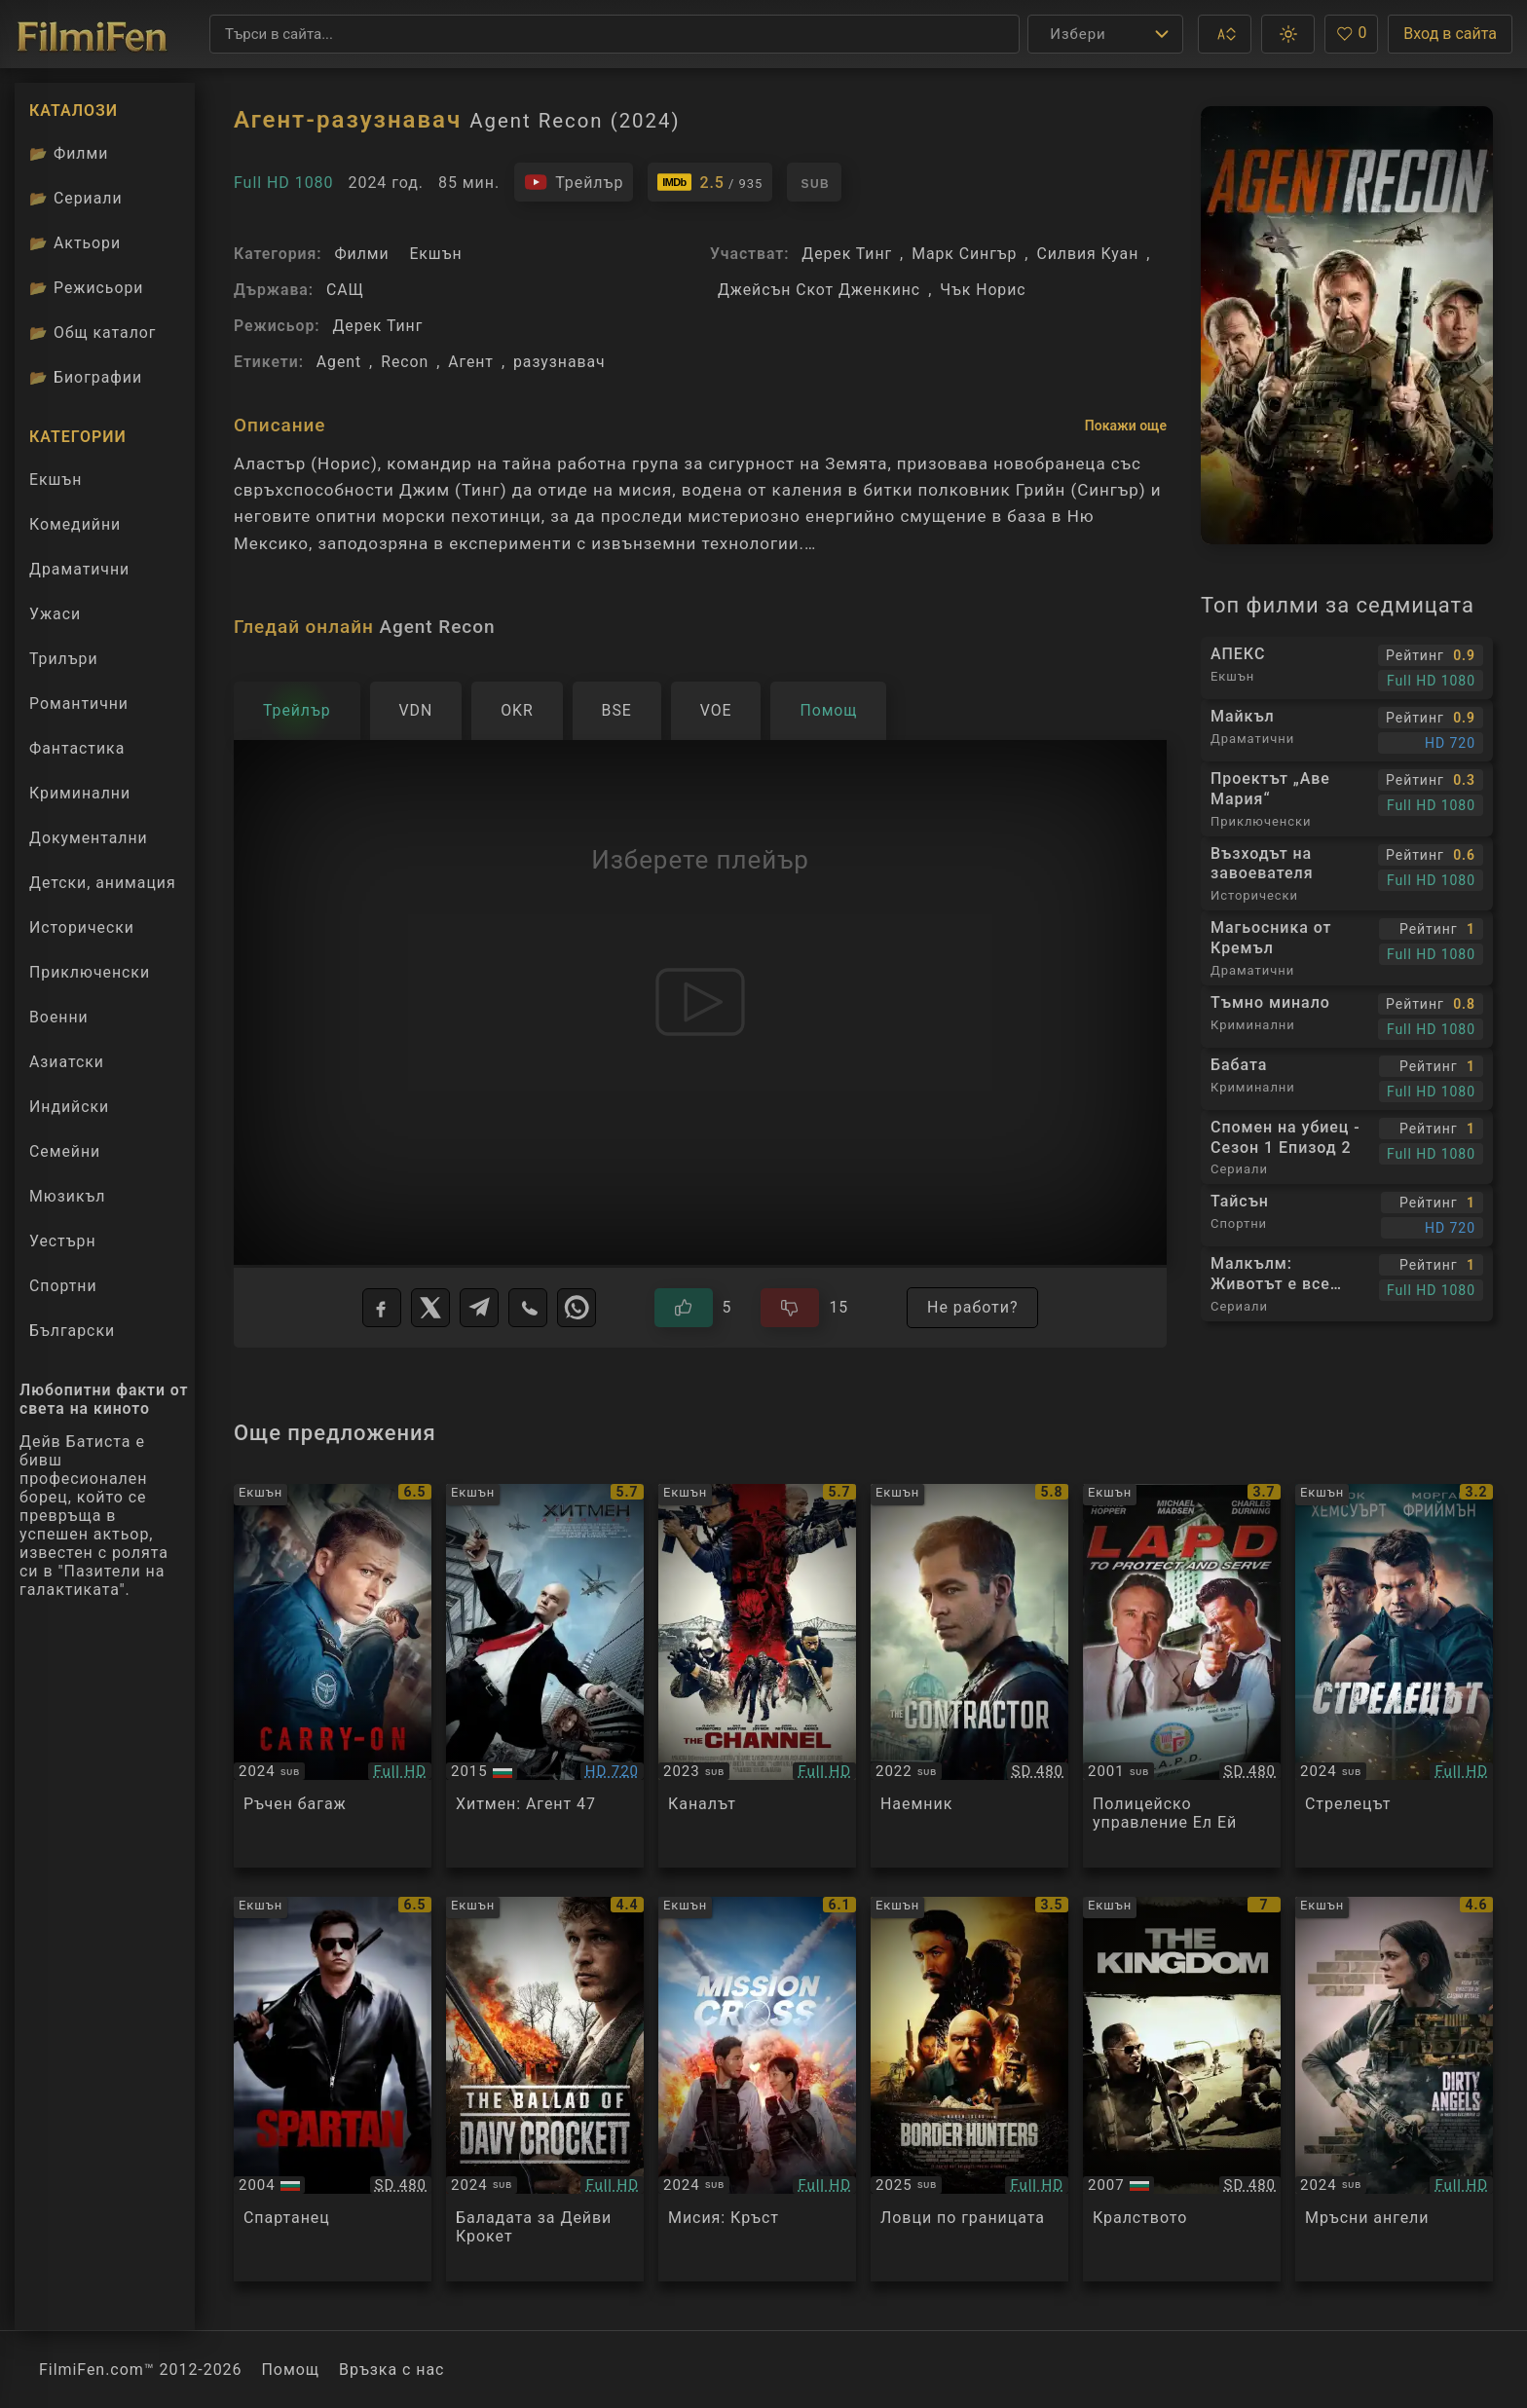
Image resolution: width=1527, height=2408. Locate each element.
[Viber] (527, 1307)
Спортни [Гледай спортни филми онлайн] (63, 1286)
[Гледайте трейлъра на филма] (573, 182)
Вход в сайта (1450, 33)
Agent (339, 361)
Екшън (435, 253)
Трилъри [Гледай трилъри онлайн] (63, 663)
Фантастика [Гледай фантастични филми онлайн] (77, 748)
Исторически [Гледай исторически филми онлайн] (81, 927)
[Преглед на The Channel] (757, 1676)
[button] (1224, 34)
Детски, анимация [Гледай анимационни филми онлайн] (102, 882)
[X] (430, 1307)
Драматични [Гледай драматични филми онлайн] (79, 569)
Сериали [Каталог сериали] (76, 198)
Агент (471, 361)
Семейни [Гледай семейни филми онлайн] (64, 1151)
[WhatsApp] (576, 1307)
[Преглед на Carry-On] (332, 1676)
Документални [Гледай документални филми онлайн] (88, 838)
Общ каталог (93, 332)
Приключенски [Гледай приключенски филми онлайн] (89, 972)
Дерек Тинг (377, 325)
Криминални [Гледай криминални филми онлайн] (79, 793)
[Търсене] (614, 34)
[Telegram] (479, 1307)
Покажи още (1126, 425)
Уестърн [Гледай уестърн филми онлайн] (62, 1241)
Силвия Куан (1087, 253)
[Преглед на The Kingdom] (1182, 2089)
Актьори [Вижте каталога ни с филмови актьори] (75, 243)
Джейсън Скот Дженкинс (819, 289)
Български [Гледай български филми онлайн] (72, 1330)
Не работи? (972, 1307)
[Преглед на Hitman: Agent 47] (545, 1676)
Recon (404, 361)
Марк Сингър (964, 253)
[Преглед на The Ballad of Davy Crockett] (545, 2089)
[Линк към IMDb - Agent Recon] (710, 182)
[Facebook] (381, 1307)
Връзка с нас (391, 2369)
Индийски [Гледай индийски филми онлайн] (69, 1106)
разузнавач (559, 361)
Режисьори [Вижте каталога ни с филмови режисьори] (86, 287)
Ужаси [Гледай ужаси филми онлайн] (55, 614)
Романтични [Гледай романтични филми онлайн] (79, 703)
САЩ (345, 289)
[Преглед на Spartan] (332, 2089)
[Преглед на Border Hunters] (969, 2089)
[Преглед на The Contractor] (969, 1676)
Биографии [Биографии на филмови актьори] (85, 377)
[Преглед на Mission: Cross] (757, 2089)
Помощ (291, 2369)
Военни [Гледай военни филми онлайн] (59, 1017)
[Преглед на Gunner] (1394, 1676)
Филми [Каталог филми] (68, 153)
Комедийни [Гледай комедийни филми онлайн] (75, 524)
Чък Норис (982, 289)
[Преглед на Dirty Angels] (1394, 2089)
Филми (361, 253)
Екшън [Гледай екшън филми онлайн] (55, 479)
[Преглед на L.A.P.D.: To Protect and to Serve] (1182, 1676)
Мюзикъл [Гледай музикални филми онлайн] (67, 1196)
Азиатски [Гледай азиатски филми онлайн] (66, 1062)
